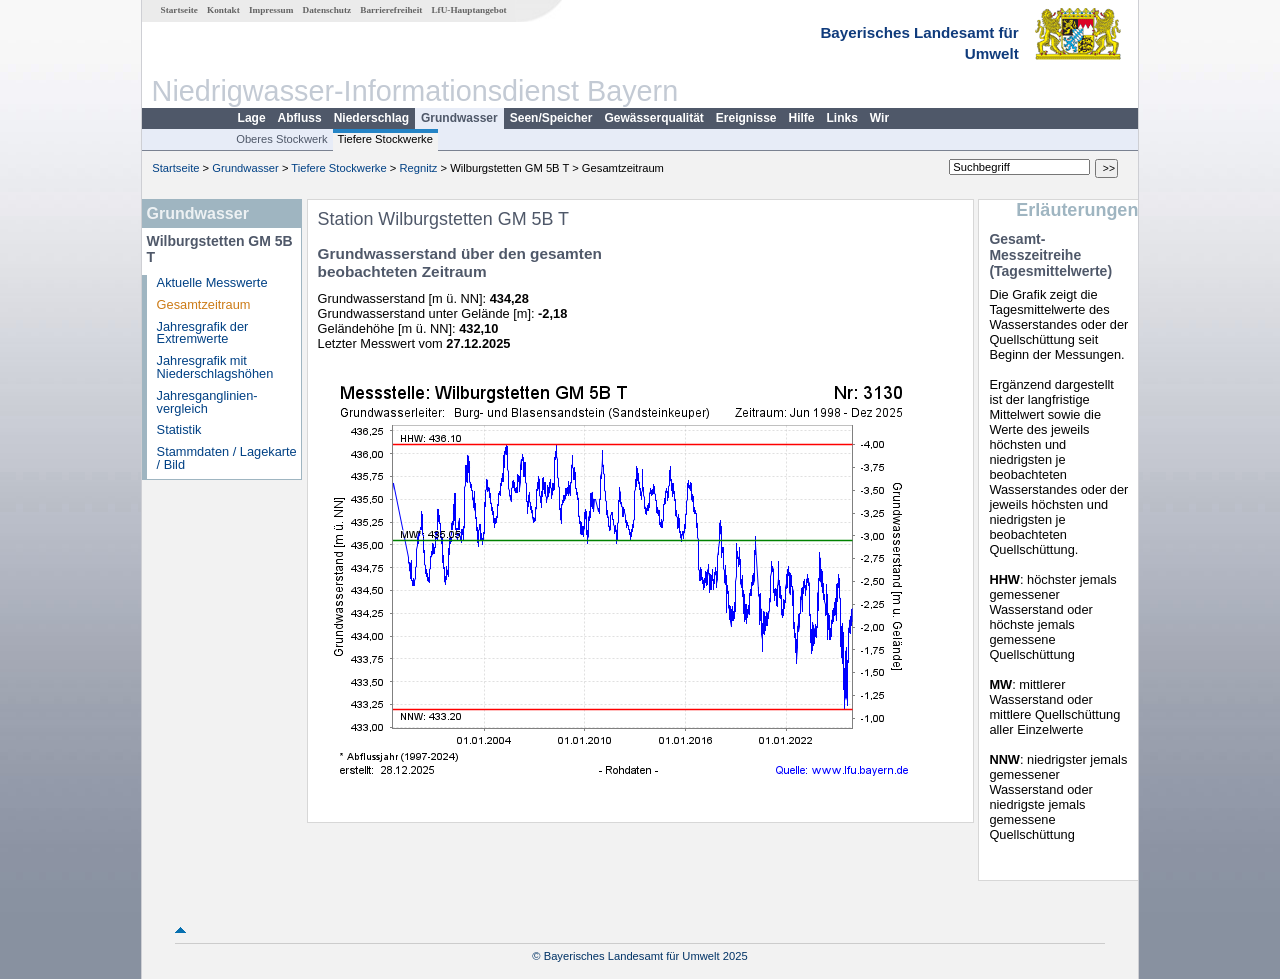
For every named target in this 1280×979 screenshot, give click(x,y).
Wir (879, 118)
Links (842, 118)
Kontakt (223, 10)
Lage (252, 118)
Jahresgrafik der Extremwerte (203, 333)
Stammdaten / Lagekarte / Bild (227, 458)
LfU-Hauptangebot (468, 10)
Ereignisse (746, 118)
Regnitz (418, 168)
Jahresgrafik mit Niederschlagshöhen (215, 367)
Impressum (271, 10)
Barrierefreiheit (391, 10)
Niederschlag (371, 118)
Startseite (179, 10)
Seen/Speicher (551, 118)
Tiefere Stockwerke (385, 139)
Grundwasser (459, 118)
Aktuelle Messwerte (212, 282)
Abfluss (300, 118)
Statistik (179, 429)
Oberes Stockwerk (281, 139)
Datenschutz (327, 10)
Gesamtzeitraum (204, 304)
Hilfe (802, 118)
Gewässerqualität (653, 118)
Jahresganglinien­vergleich (207, 402)
